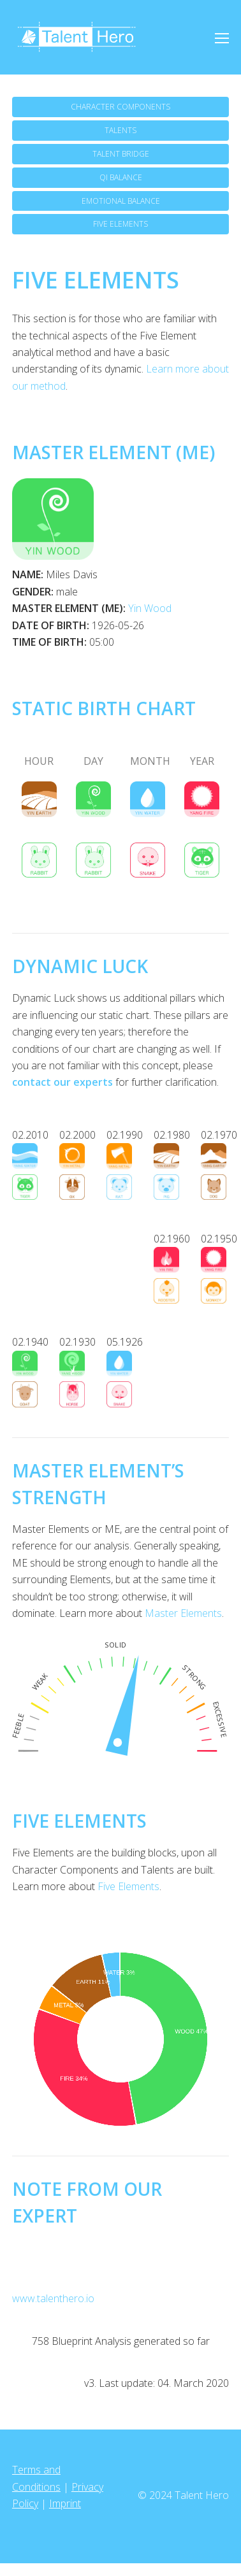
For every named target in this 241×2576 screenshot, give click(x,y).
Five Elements (128, 1886)
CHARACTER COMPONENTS (120, 106)
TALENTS (120, 130)
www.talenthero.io (53, 2298)
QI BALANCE (120, 177)
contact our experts (62, 1082)
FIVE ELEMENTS (120, 223)
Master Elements (183, 1613)
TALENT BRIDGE (120, 153)
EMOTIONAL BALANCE (121, 201)
